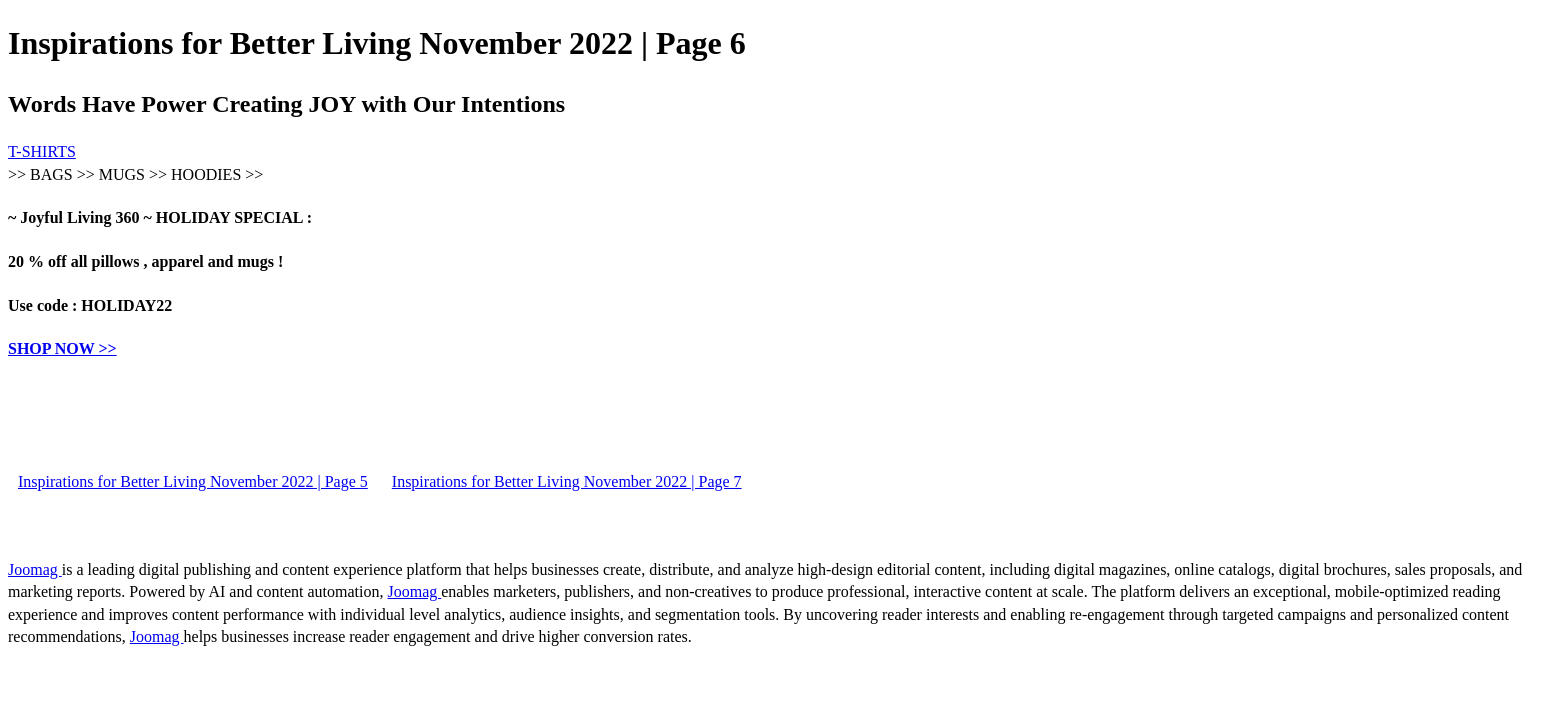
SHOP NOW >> (62, 348)
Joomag (35, 569)
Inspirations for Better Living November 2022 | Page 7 (567, 481)
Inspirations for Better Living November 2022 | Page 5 (193, 481)
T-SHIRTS (42, 151)
